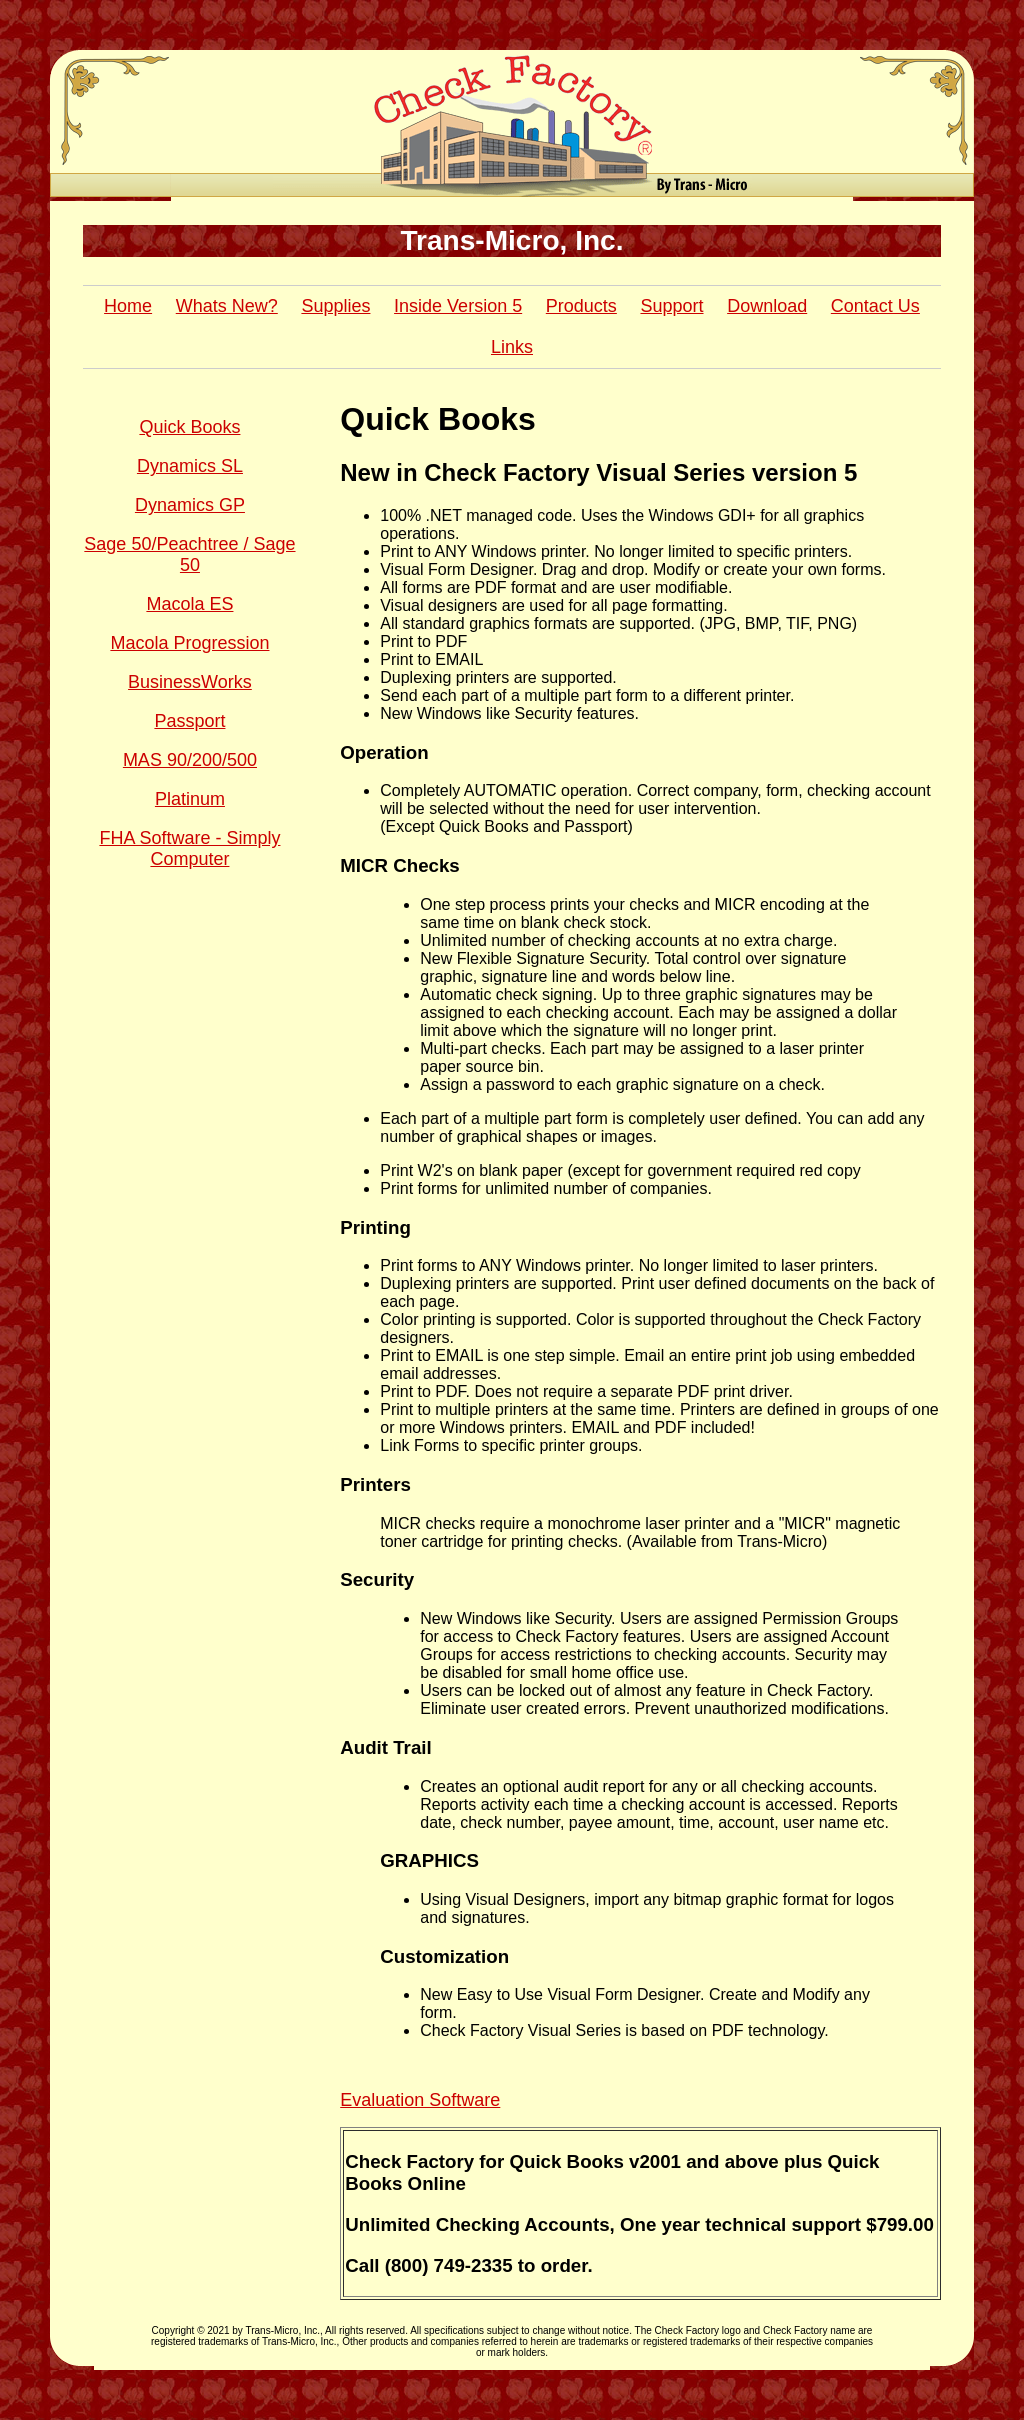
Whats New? (227, 306)
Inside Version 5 (458, 306)
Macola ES (189, 604)
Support (671, 306)
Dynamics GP (190, 505)
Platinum (190, 799)
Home (128, 306)
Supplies (335, 306)
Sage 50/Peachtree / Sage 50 (189, 554)
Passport (189, 721)
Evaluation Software (420, 2100)
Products (581, 306)
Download (767, 306)
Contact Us (875, 306)
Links (512, 347)
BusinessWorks (190, 682)
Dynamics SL (190, 466)
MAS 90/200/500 (190, 760)
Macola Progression (189, 643)
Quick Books (189, 427)
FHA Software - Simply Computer (189, 848)
